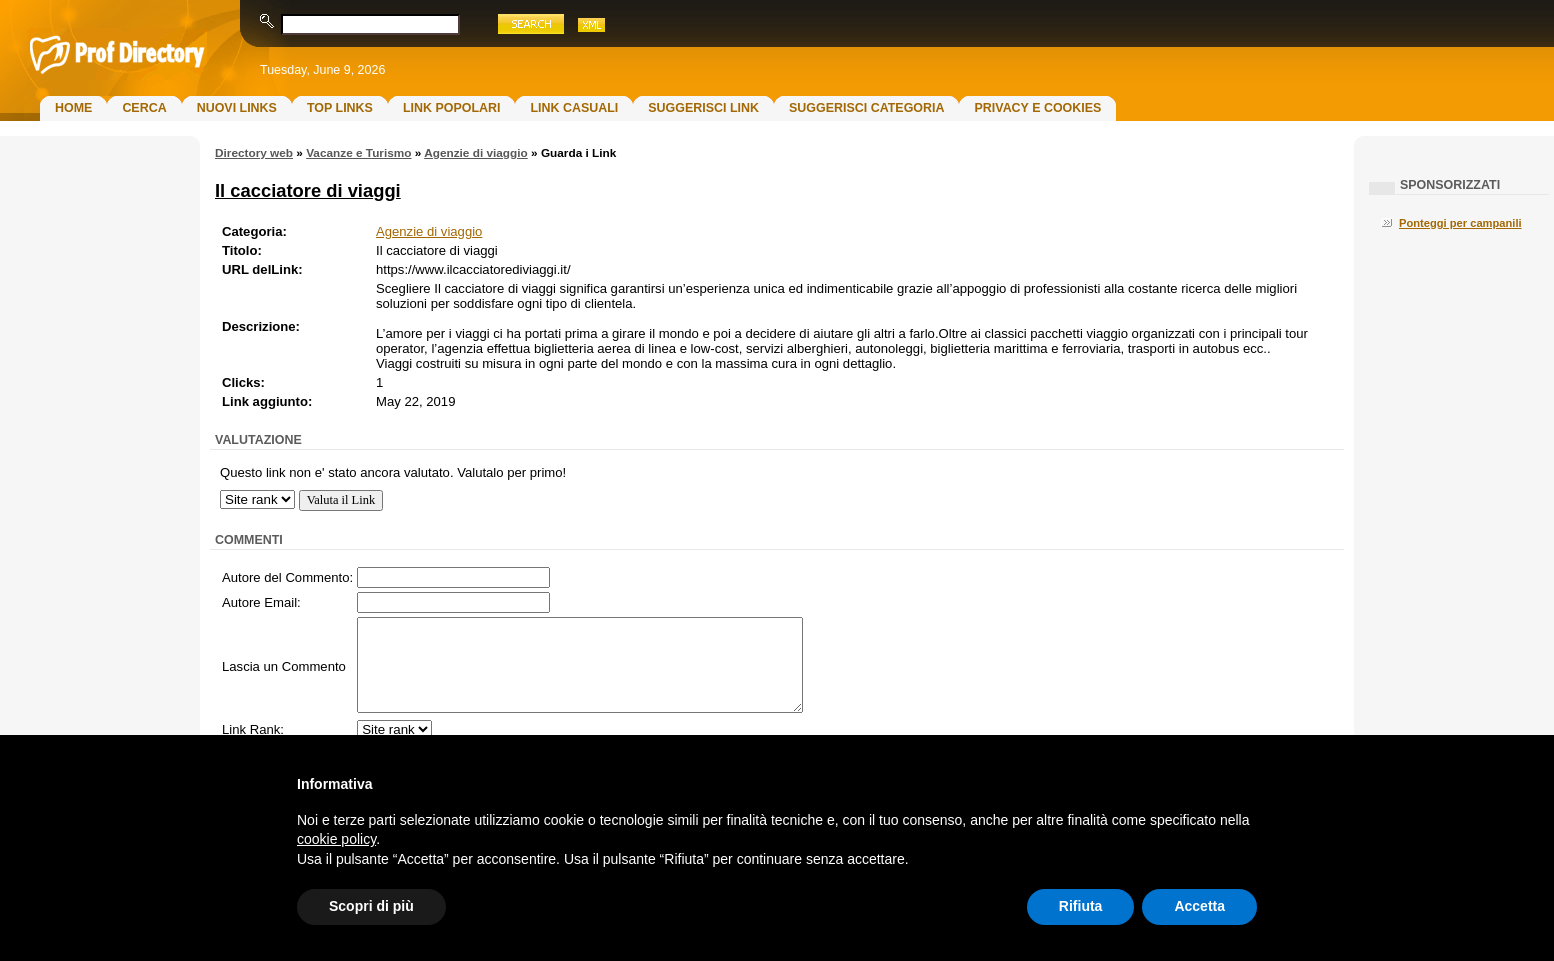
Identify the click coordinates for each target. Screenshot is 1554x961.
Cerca (144, 108)
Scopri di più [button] (371, 906)
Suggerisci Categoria (866, 108)
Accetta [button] (1199, 906)
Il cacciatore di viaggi (308, 190)
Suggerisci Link (703, 108)
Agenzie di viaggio (476, 153)
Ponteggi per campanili (1460, 223)
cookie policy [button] (336, 839)
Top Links (340, 108)
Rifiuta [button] (1081, 906)
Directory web (254, 153)
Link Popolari (452, 108)
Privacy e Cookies (1037, 108)
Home (73, 108)
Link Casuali (574, 108)
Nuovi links (237, 108)
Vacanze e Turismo (358, 153)
